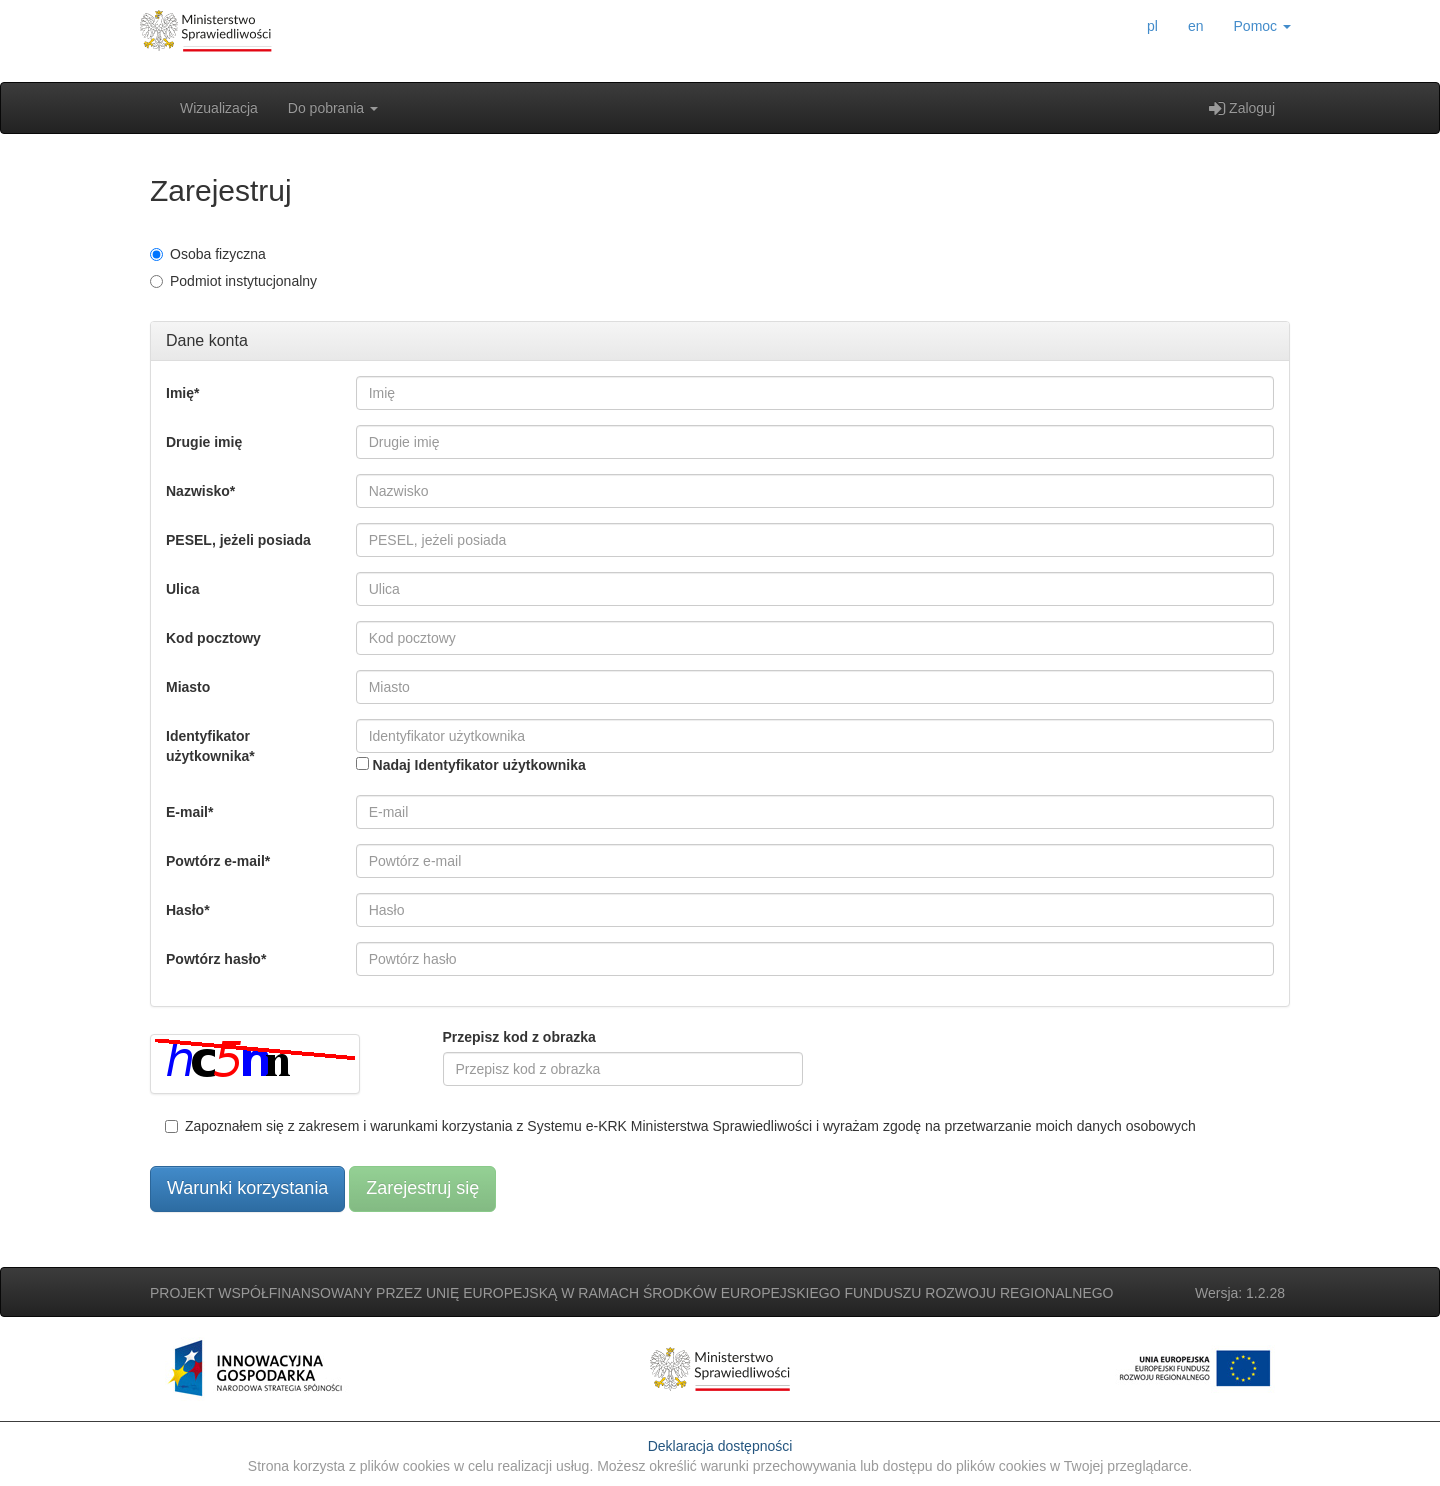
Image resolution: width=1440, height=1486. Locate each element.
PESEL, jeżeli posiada (238, 540)
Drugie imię (204, 442)
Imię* (182, 393)
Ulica (182, 589)
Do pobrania (333, 108)
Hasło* (188, 910)
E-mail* (189, 812)
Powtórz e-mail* (218, 861)
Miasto (188, 687)
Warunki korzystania (247, 1188)
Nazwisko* (200, 491)
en (1196, 26)
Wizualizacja (219, 108)
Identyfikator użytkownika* (210, 746)
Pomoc (1262, 26)
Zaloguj (1242, 108)
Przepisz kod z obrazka (519, 1037)
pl (1152, 26)
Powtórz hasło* (216, 959)
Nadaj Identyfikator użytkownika (479, 765)
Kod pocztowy (213, 638)
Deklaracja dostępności (720, 1446)
